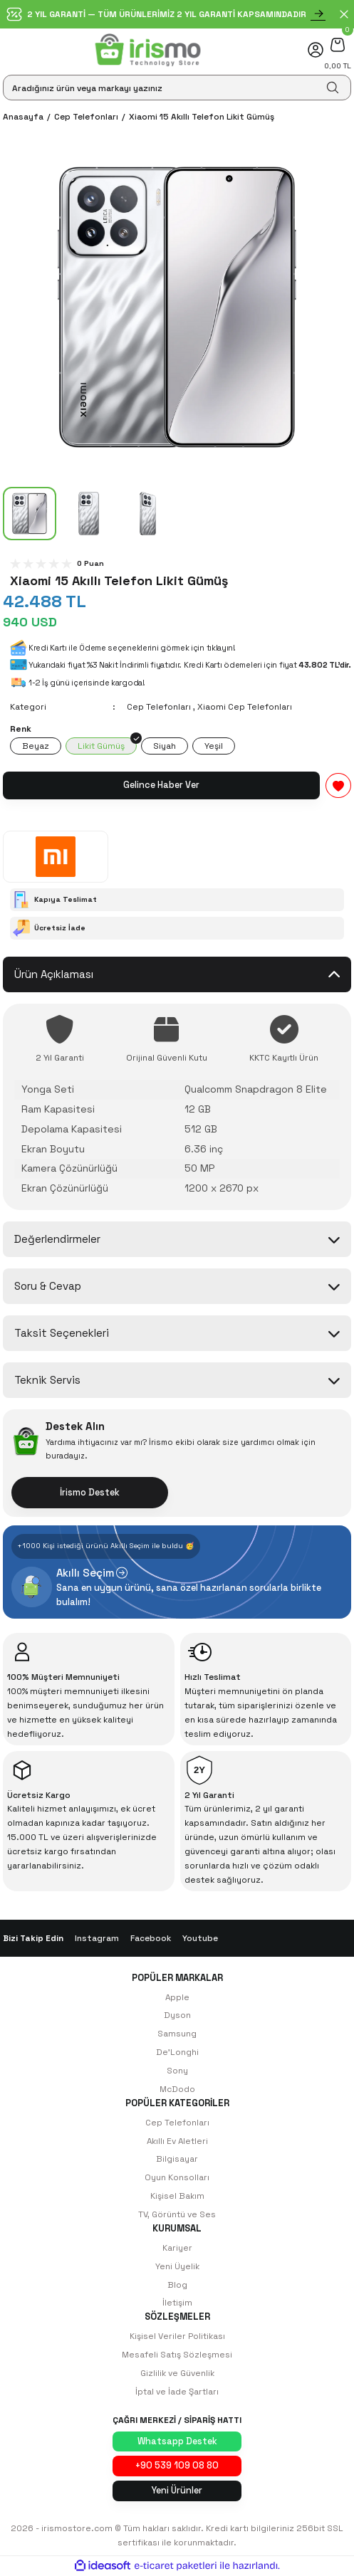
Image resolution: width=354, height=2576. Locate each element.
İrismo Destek (90, 1492)
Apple (177, 1997)
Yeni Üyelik (177, 2266)
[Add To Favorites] (338, 785)
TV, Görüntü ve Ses (177, 2214)
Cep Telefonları (159, 706)
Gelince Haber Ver (161, 785)
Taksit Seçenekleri (61, 1333)
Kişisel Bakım (177, 2195)
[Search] (177, 87)
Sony (177, 2070)
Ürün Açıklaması (53, 974)
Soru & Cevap (47, 1286)
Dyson (177, 2014)
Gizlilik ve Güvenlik (177, 2372)
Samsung (177, 2033)
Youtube (200, 1938)
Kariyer (177, 2247)
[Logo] (147, 50)
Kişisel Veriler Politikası (177, 2335)
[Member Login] (315, 49)
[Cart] (337, 44)
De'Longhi (177, 2051)
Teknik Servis (47, 1380)
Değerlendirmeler (57, 1239)
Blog (177, 2284)
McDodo (177, 2088)
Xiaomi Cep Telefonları (244, 706)
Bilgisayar (177, 2158)
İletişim (177, 2302)
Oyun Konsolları (177, 2177)
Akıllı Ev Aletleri (177, 2140)
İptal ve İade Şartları (177, 2391)
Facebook (150, 1938)
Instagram (97, 1938)
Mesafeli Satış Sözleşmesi (177, 2354)
